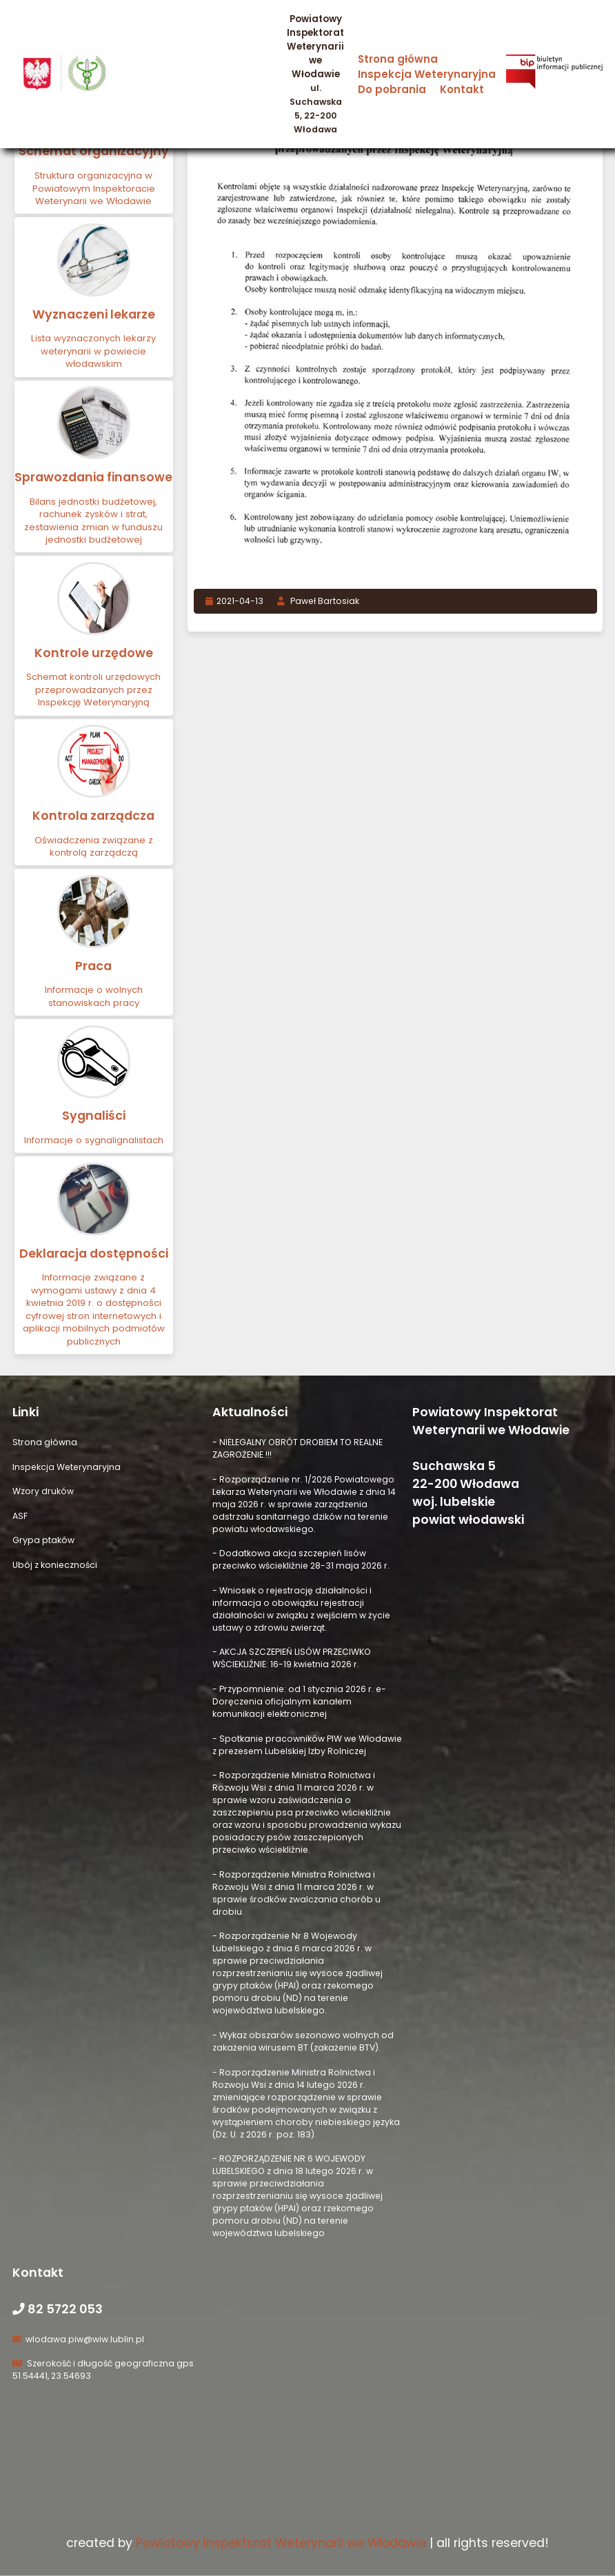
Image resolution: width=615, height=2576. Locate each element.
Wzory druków (43, 1491)
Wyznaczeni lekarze (93, 314)
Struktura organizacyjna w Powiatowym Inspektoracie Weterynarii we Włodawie (93, 188)
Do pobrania (392, 89)
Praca (93, 966)
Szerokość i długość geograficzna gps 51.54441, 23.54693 (103, 2369)
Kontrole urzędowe (93, 653)
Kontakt (462, 89)
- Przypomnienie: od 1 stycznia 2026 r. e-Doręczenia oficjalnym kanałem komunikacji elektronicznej (299, 1701)
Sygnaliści (93, 1115)
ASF (20, 1516)
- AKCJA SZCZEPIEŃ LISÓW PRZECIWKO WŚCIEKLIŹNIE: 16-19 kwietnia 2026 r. (291, 1658)
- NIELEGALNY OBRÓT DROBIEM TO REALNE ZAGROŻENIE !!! (297, 1448)
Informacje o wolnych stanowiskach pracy (94, 996)
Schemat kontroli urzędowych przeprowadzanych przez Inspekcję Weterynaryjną (93, 689)
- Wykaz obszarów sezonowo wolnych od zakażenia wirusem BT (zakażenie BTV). (303, 2041)
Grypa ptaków (43, 1540)
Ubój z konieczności (54, 1565)
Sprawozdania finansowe (93, 477)
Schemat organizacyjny (94, 151)
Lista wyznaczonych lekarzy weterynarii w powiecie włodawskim (93, 351)
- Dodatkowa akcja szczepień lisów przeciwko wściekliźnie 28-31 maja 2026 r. (301, 1559)
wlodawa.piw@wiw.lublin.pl (78, 2339)
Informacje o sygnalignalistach (93, 1140)
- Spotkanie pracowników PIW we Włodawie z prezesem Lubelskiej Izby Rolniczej (307, 1745)
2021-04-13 (235, 601)
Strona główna (398, 59)
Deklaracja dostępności (93, 1253)
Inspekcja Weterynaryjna (427, 74)
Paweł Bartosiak (318, 601)
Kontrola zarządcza (93, 815)
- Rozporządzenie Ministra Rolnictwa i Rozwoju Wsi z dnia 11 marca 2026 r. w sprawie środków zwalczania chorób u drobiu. (296, 1893)
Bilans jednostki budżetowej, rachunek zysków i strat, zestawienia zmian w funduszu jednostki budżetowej (93, 520)
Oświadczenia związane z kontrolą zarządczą (93, 846)
